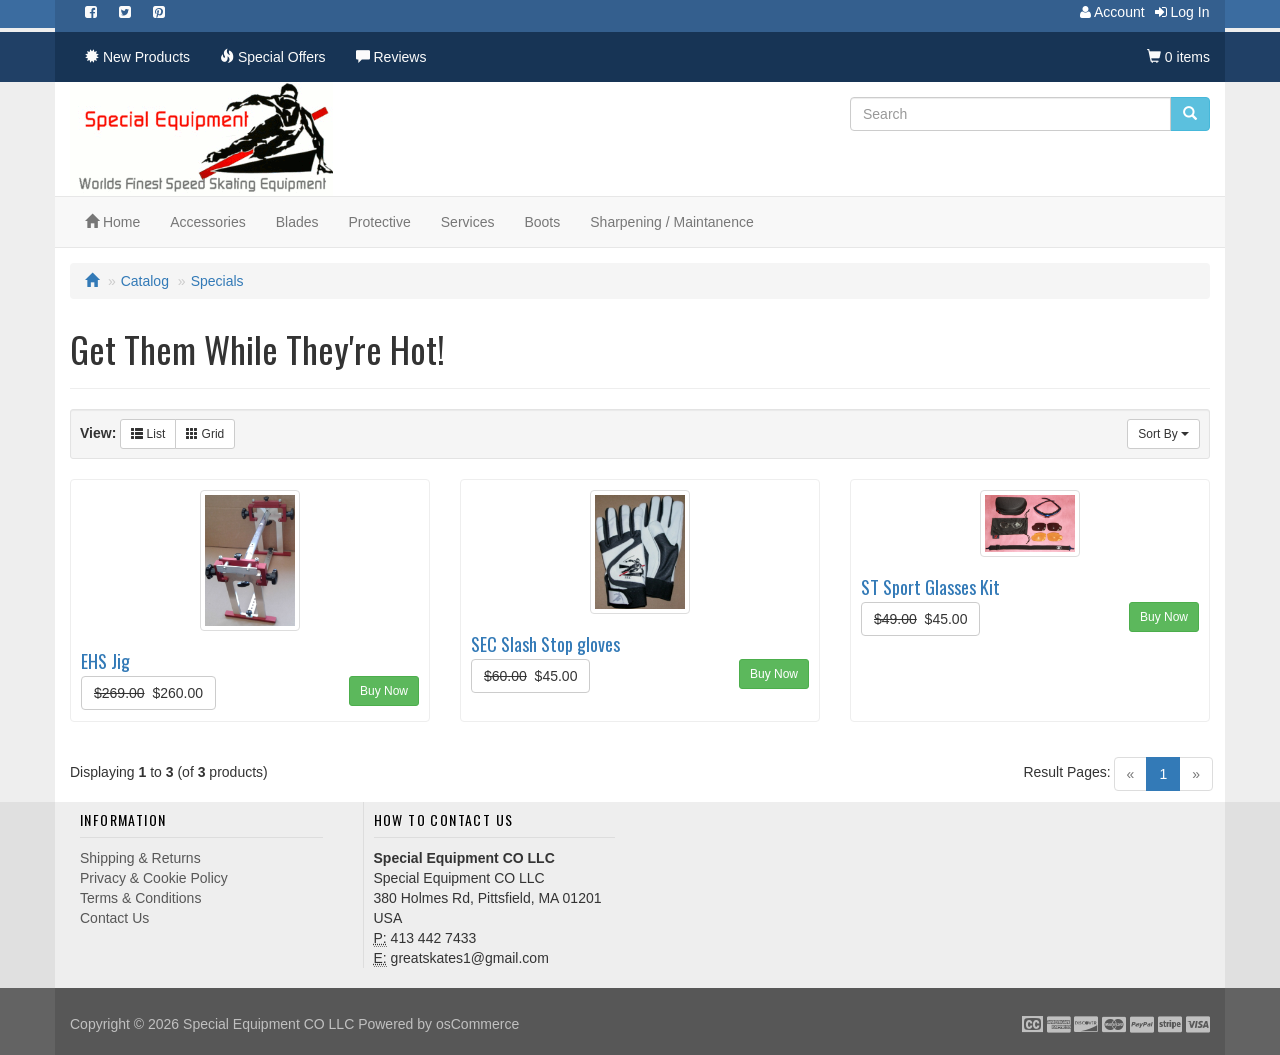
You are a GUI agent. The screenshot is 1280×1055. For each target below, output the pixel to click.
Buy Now (384, 691)
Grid (205, 434)
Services (468, 222)
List (148, 434)
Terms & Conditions (140, 898)
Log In (1177, 12)
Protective (380, 222)
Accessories (207, 222)
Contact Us (114, 918)
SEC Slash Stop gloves (545, 643)
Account (1107, 12)
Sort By (1163, 434)
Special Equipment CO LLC (268, 1024)
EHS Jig (105, 660)
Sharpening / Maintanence (671, 222)
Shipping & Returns (140, 858)
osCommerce (477, 1024)
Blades (297, 222)
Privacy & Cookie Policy (154, 878)
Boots (542, 222)
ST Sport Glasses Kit (930, 586)
